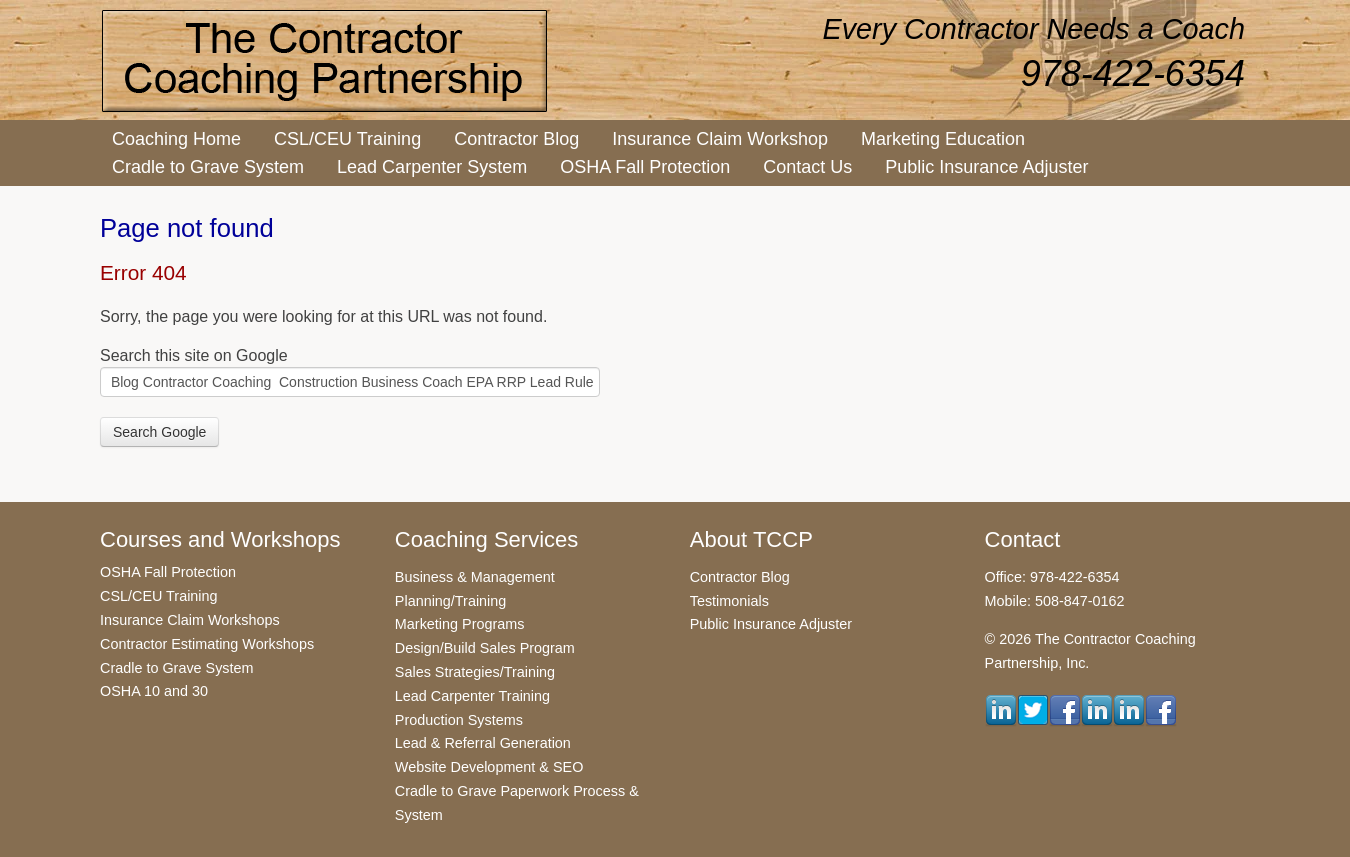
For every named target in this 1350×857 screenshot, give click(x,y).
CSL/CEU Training (159, 596)
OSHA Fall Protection (168, 572)
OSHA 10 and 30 (154, 691)
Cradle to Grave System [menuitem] (208, 167)
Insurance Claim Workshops (190, 620)
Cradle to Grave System (177, 668)
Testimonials (729, 601)
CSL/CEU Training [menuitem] (347, 139)
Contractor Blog (740, 577)
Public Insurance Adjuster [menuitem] (986, 167)
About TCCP (751, 539)
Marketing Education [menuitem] (943, 139)
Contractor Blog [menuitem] (516, 139)
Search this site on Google (194, 355)
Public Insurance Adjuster (771, 624)
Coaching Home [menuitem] (176, 139)
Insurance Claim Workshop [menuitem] (720, 139)
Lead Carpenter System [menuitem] (432, 167)
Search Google (159, 432)
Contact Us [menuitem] (807, 167)
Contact (1023, 539)
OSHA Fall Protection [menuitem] (645, 167)
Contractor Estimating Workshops (207, 644)
